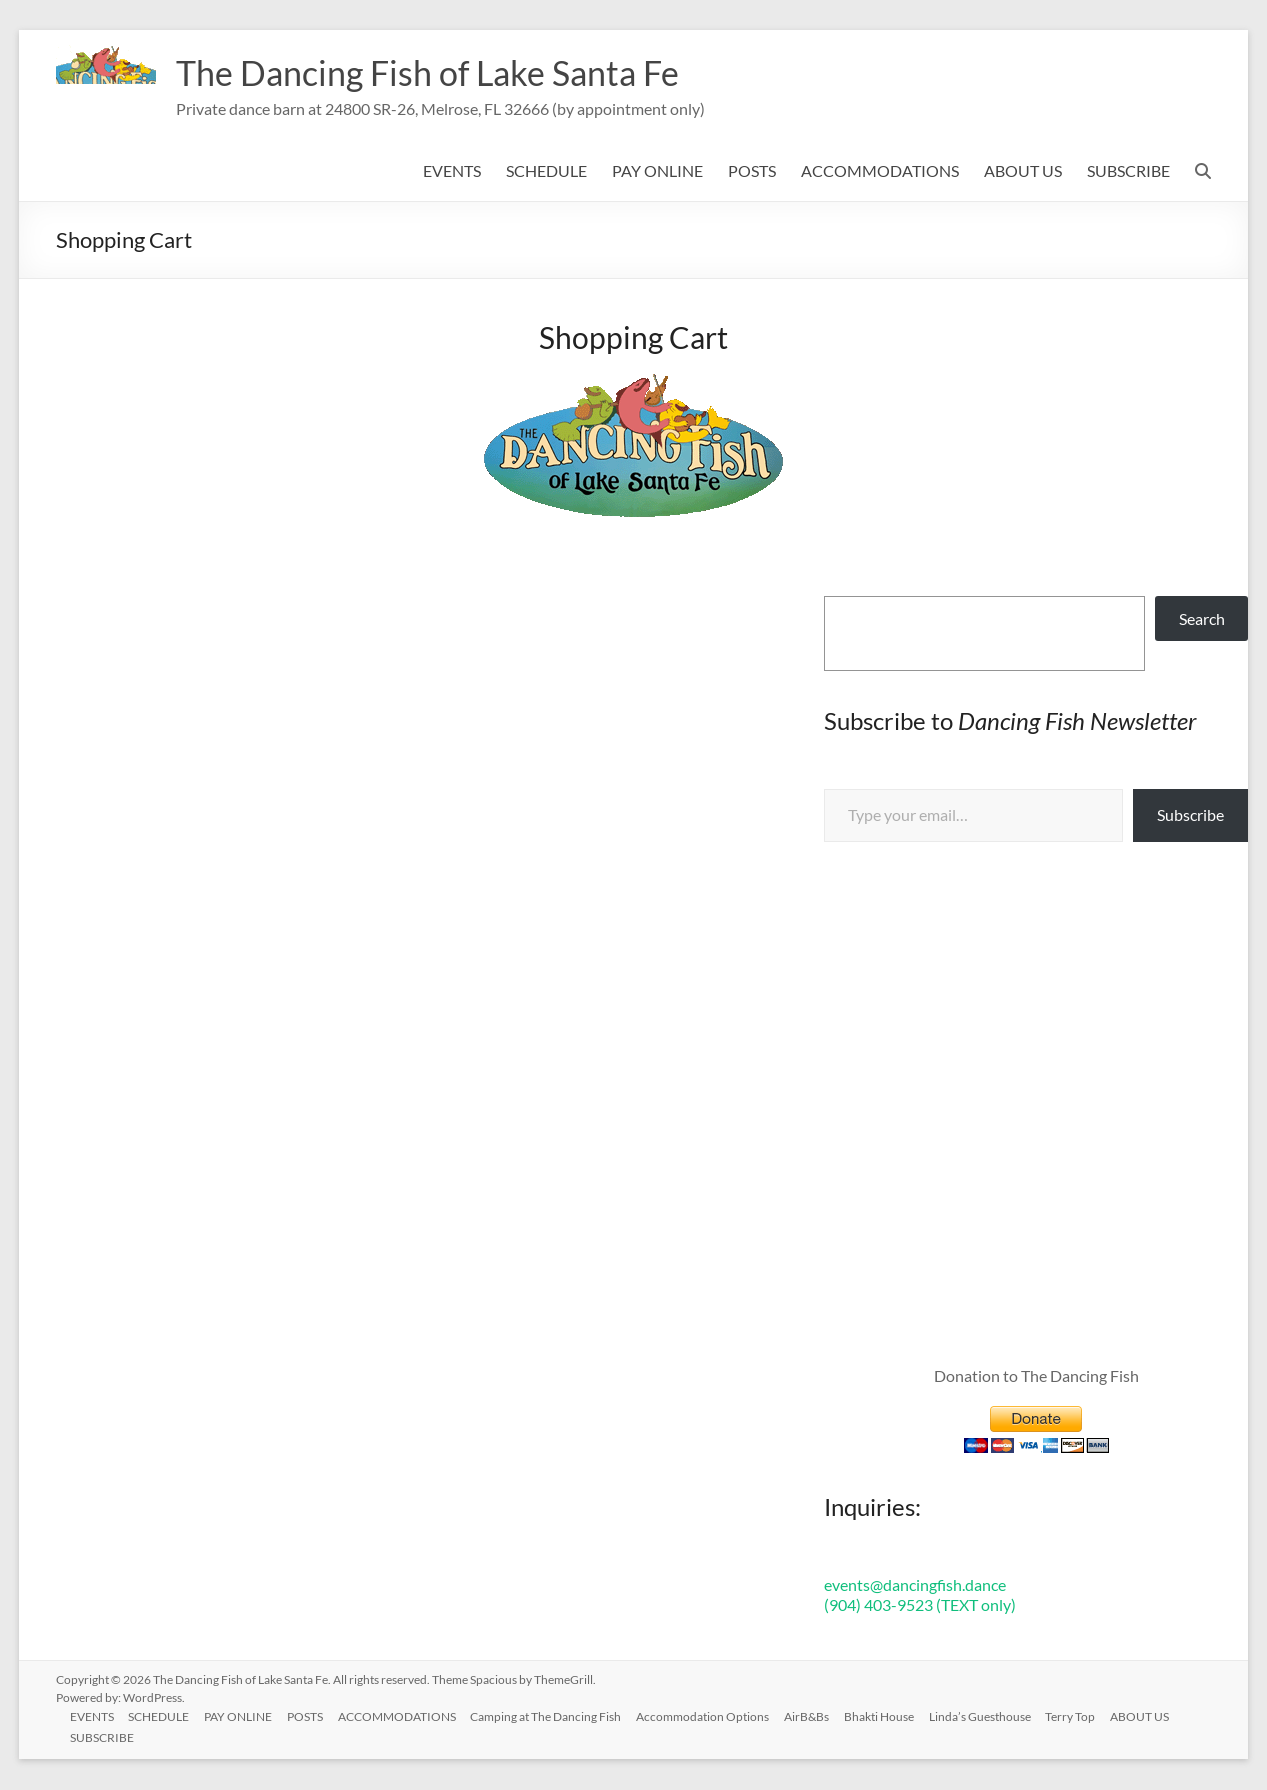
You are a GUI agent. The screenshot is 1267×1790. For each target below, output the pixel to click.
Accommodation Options (712, 1716)
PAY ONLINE (657, 171)
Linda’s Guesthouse (993, 1716)
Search (1202, 619)
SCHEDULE (546, 171)
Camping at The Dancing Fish (554, 1716)
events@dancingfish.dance (915, 1585)
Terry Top (1085, 1716)
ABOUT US (1023, 171)
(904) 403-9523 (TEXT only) (920, 1605)
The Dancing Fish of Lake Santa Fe (440, 73)
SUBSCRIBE (1128, 171)
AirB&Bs (817, 1716)
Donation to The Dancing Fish (1036, 1376)
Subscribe (1190, 815)
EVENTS (452, 171)
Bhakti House (891, 1716)
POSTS (752, 171)
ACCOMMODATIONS (880, 171)
